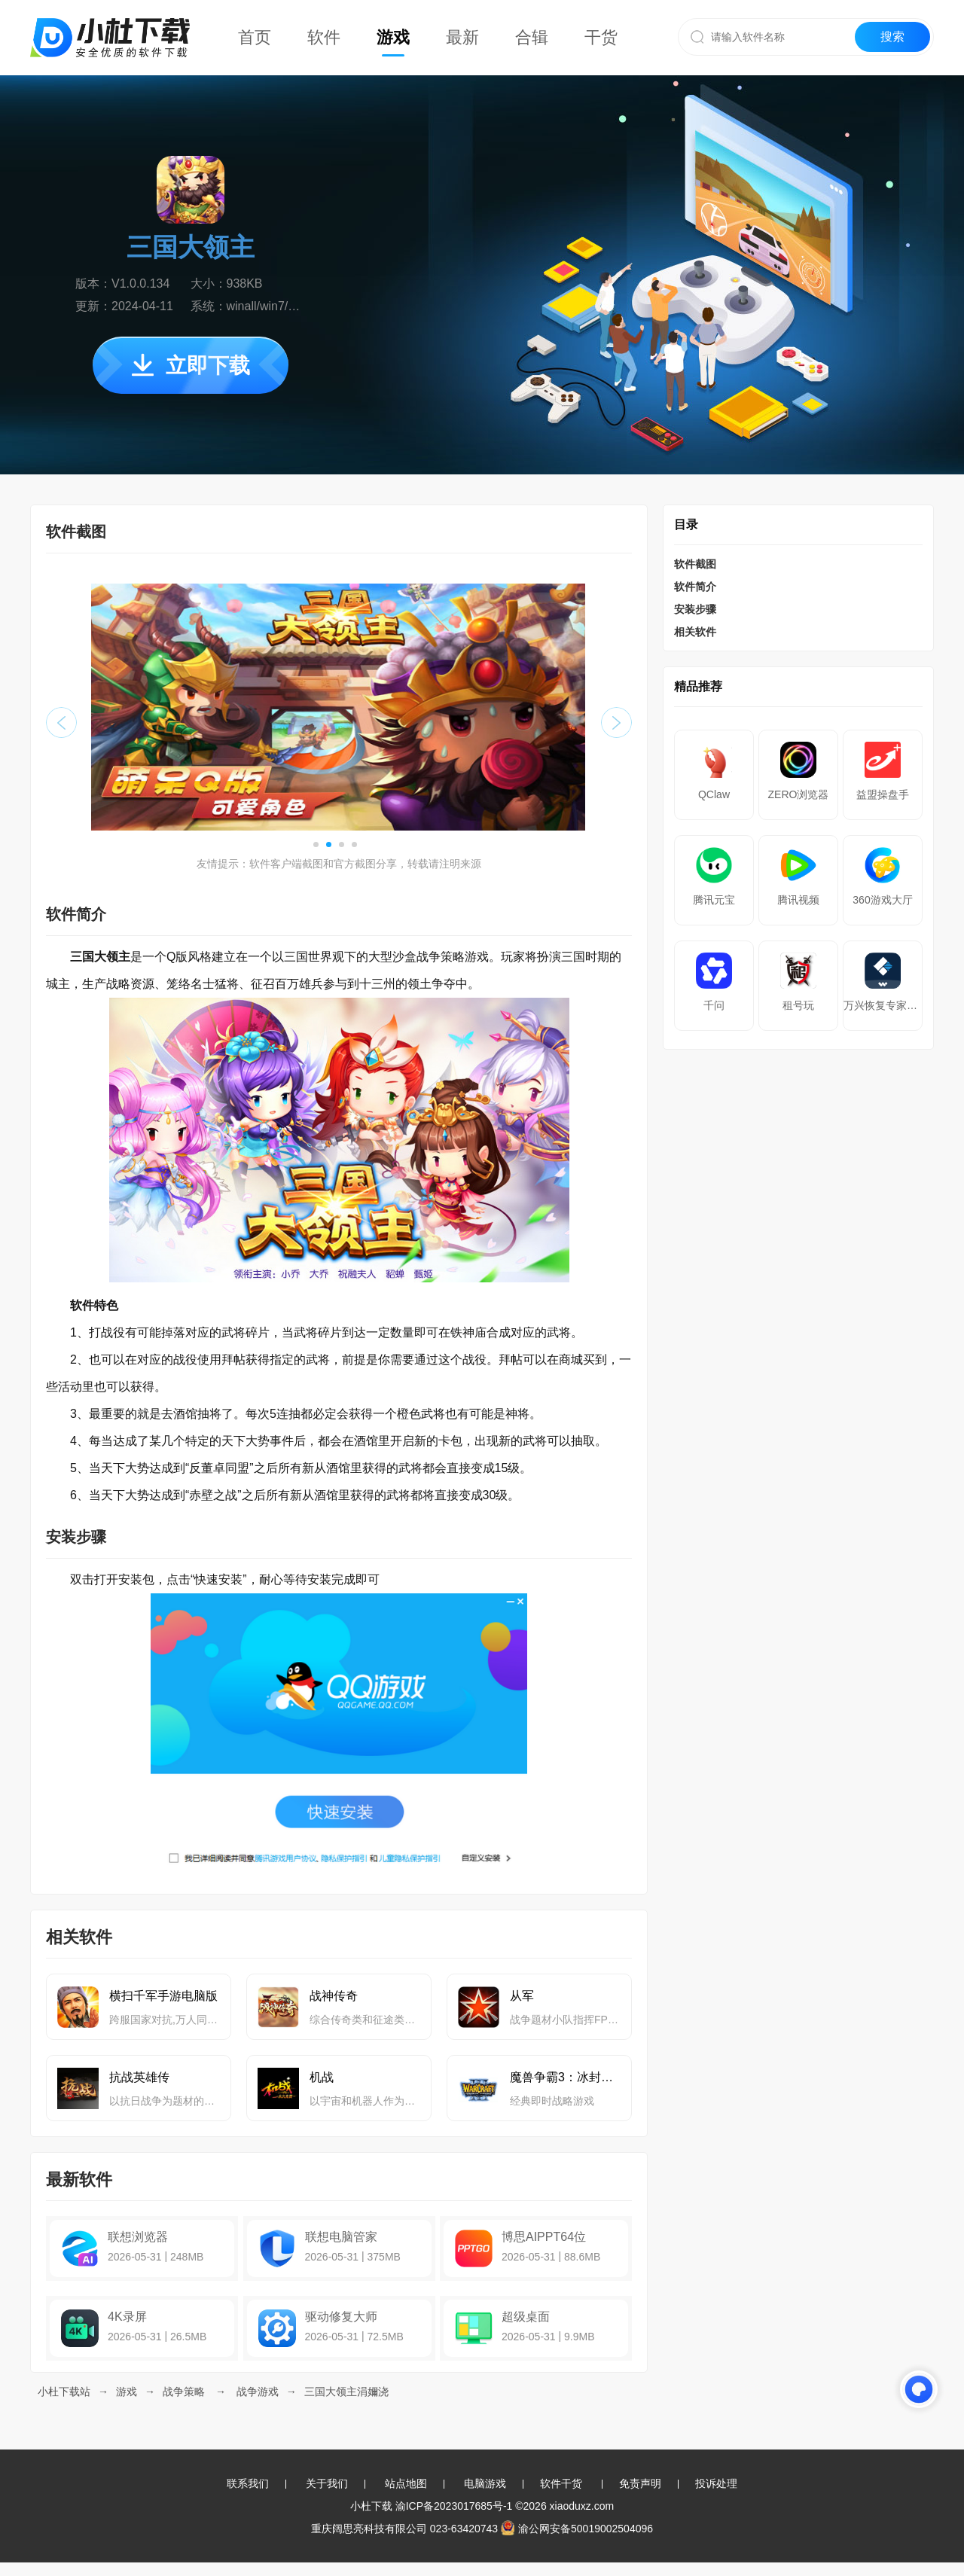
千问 (714, 1005)
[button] (316, 844)
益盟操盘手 (882, 794)
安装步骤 (695, 609)
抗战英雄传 (139, 2077)
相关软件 (695, 632)
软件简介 (695, 587)
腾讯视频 (798, 900)
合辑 (531, 37)
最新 (462, 37)
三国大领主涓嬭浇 (346, 2391)
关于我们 (327, 2483)
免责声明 (640, 2483)
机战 (322, 2077)
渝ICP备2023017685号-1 (454, 2506)
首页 (254, 37)
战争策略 (184, 2391)
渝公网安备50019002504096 (577, 2529)
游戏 (393, 37)
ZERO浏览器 (798, 794)
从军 (522, 1995)
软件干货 (561, 2483)
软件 (323, 37)
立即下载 (190, 366)
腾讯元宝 (714, 900)
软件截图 (695, 564)
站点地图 (406, 2483)
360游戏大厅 (882, 900)
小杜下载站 (64, 2391)
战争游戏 (257, 2391)
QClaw (714, 794)
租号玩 (798, 1005)
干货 (601, 37)
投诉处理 (716, 2483)
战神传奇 (334, 1995)
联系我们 (248, 2483)
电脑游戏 (485, 2483)
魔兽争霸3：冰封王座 (565, 2077)
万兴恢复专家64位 (883, 1005)
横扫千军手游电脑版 (163, 1995)
